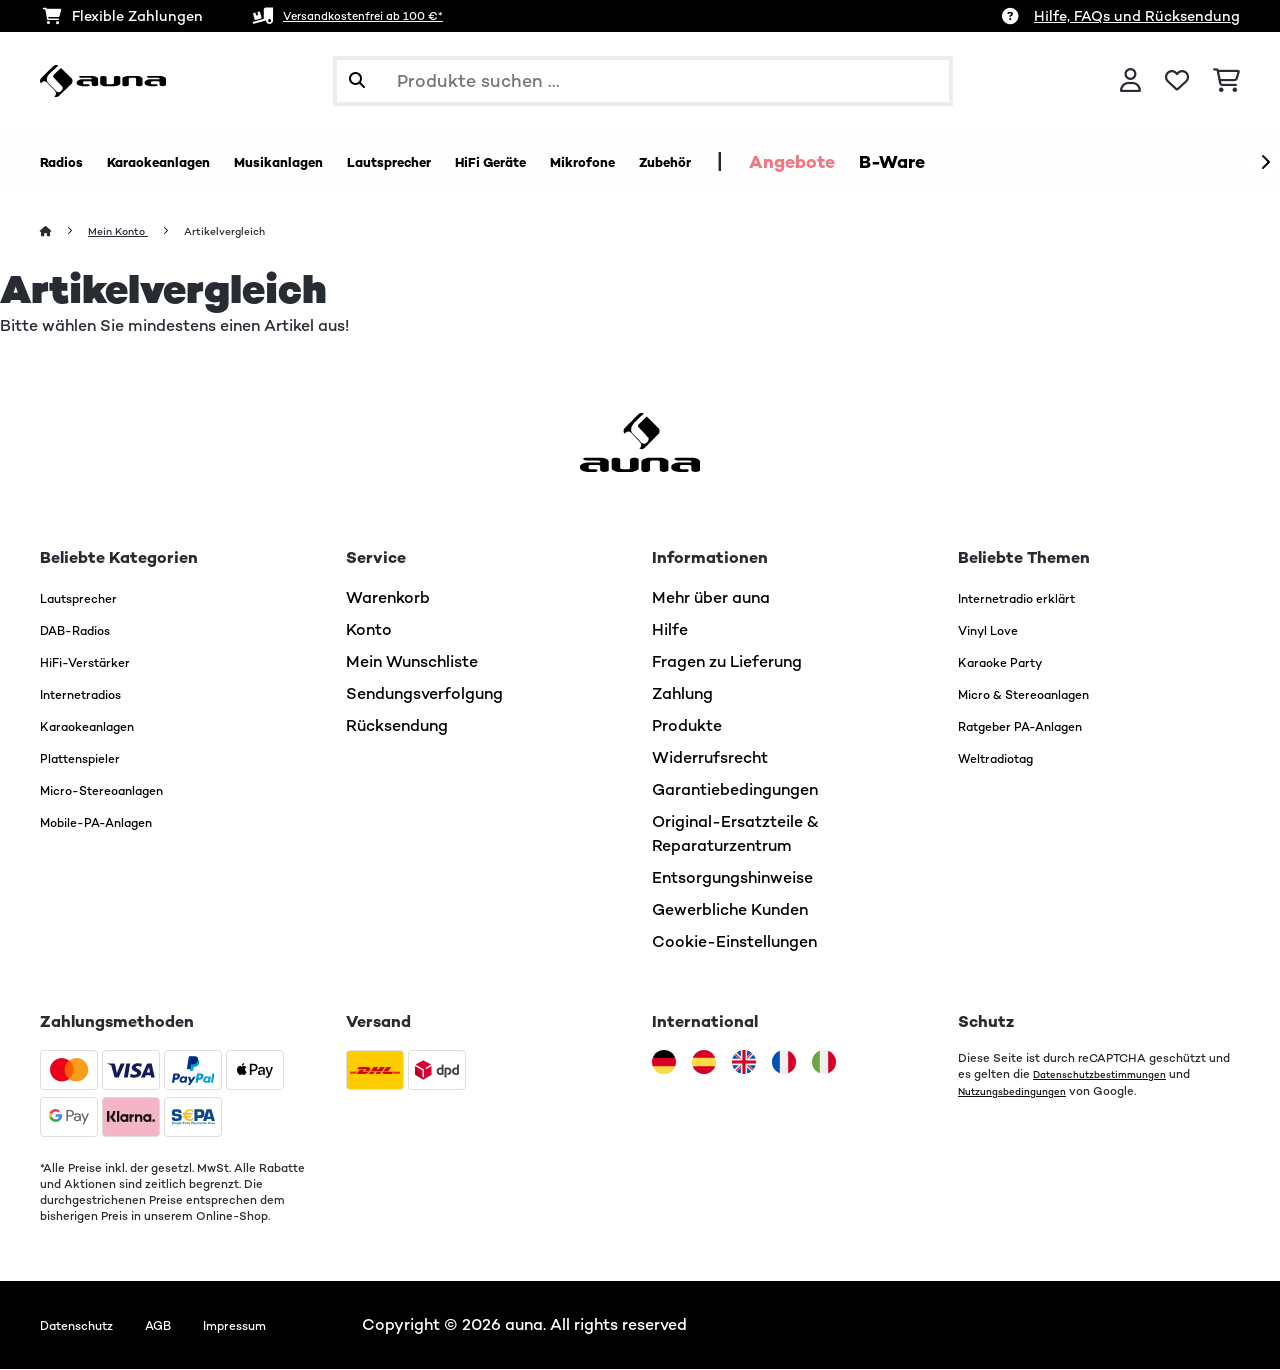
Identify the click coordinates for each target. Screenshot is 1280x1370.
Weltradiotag (1009, 758)
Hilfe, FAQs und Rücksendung (1137, 16)
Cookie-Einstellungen (734, 942)
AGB (186, 1325)
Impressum (278, 1325)
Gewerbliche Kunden (730, 910)
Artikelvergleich (251, 231)
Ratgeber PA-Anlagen (1041, 726)
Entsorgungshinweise (732, 878)
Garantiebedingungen (735, 790)
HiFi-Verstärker (98, 662)
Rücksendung (397, 726)
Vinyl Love (997, 630)
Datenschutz (88, 1325)
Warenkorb (388, 598)
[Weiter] (1265, 163)
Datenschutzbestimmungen (1112, 1075)
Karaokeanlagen (102, 726)
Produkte (687, 726)
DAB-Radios (87, 630)
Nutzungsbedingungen (1021, 1091)
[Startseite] (65, 231)
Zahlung (682, 694)
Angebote (979, 162)
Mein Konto (128, 231)
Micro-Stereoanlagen (122, 790)
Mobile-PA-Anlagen (115, 822)
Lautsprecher (90, 598)
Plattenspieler (93, 758)
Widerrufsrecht (710, 758)
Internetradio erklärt (1035, 598)
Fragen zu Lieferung (727, 662)
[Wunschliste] (1177, 81)
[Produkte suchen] (643, 81)
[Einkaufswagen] (1226, 81)
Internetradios (94, 694)
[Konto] (1130, 81)
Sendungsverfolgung (424, 694)
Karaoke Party (1013, 662)
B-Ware (1079, 162)
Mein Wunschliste (412, 662)
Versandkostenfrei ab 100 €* (384, 16)
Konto (369, 630)
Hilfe (670, 630)
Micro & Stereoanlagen (1046, 694)
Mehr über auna (711, 598)
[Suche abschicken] (357, 81)
